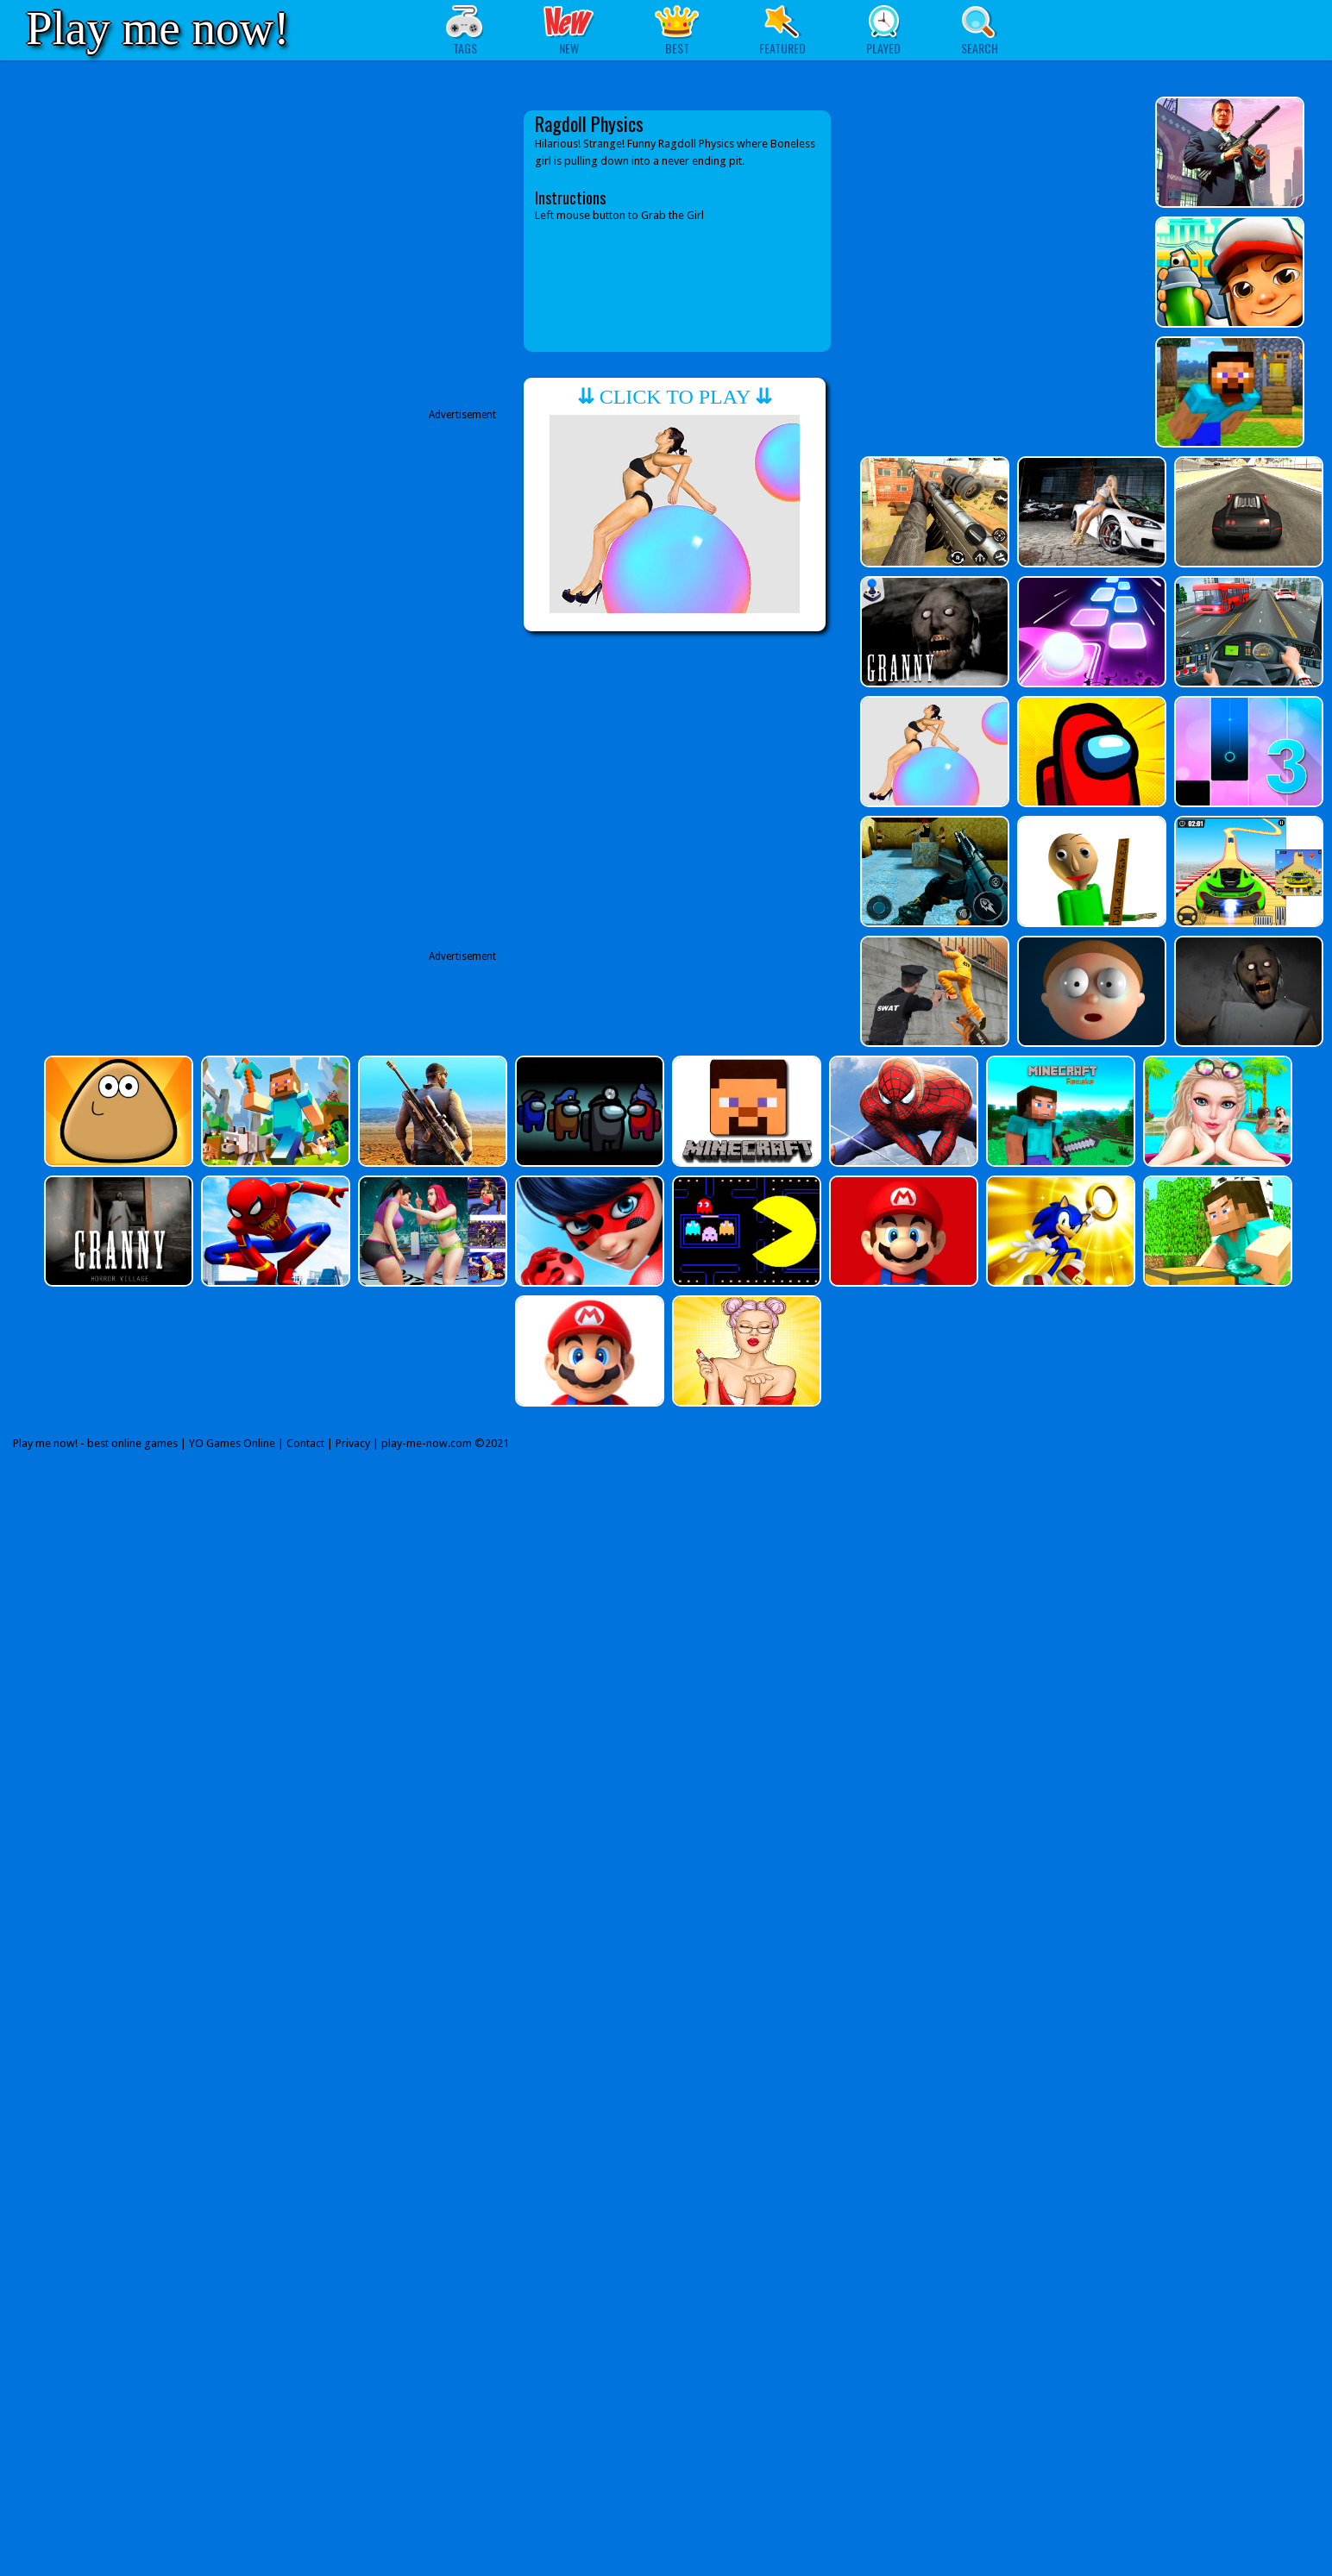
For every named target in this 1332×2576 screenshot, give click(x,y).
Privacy (353, 1443)
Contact (305, 1443)
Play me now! (158, 28)
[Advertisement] (349, 256)
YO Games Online (232, 1443)
